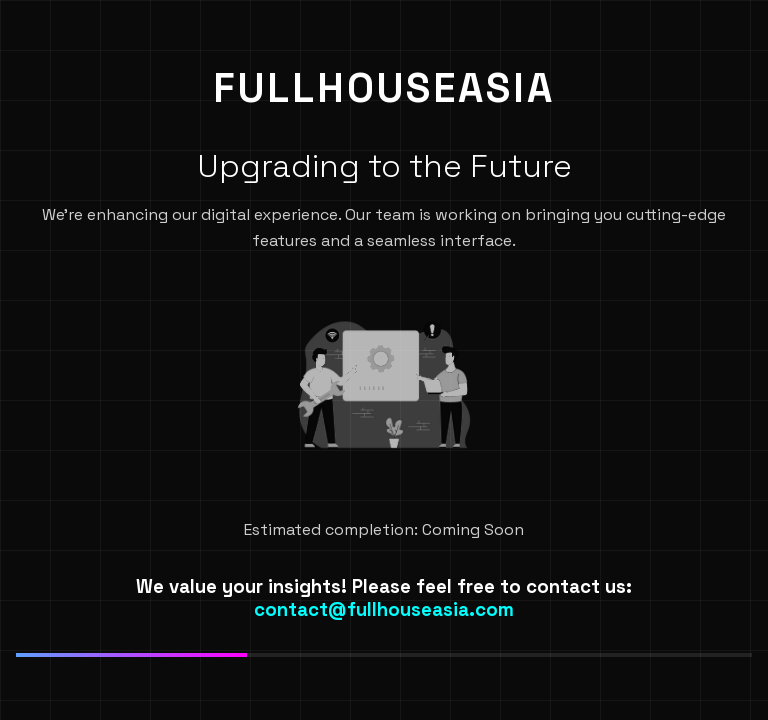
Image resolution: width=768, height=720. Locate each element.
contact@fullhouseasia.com (384, 609)
